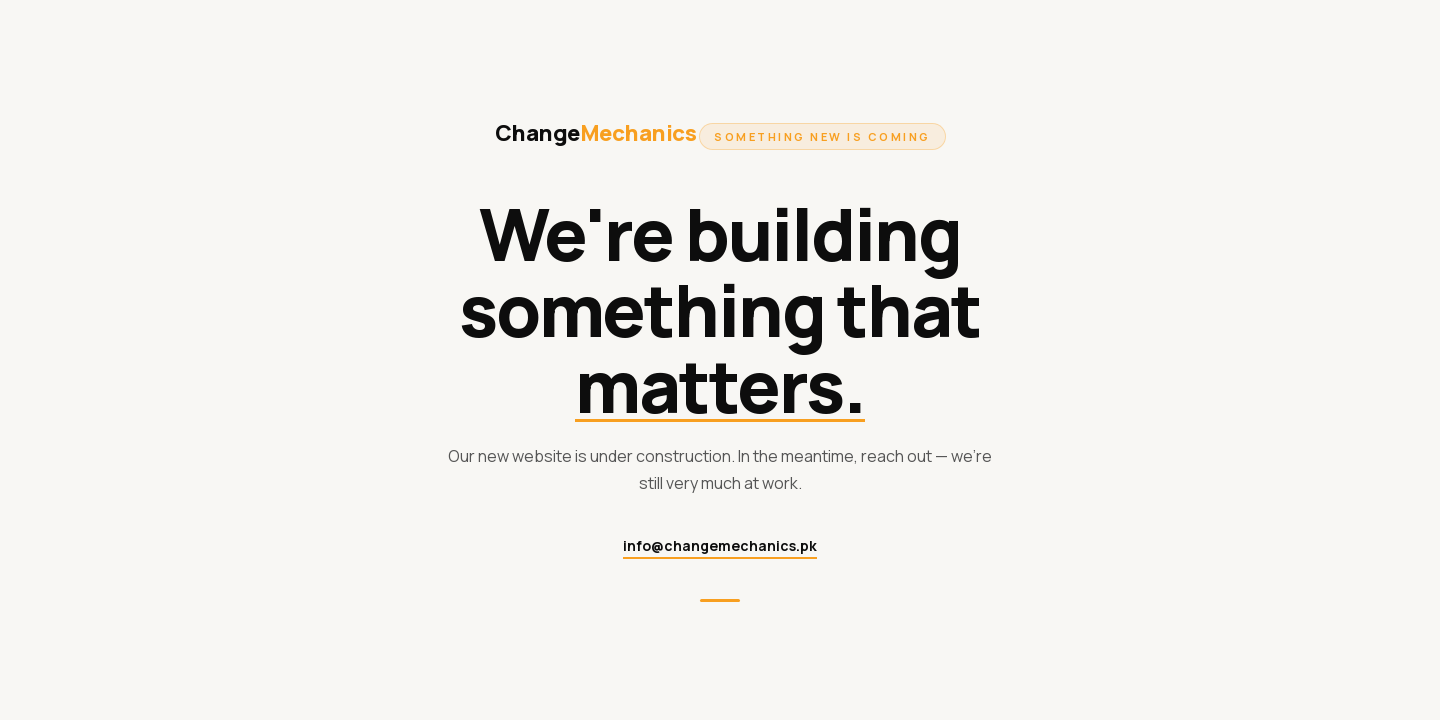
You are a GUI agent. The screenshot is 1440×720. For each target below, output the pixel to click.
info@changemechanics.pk (720, 545)
